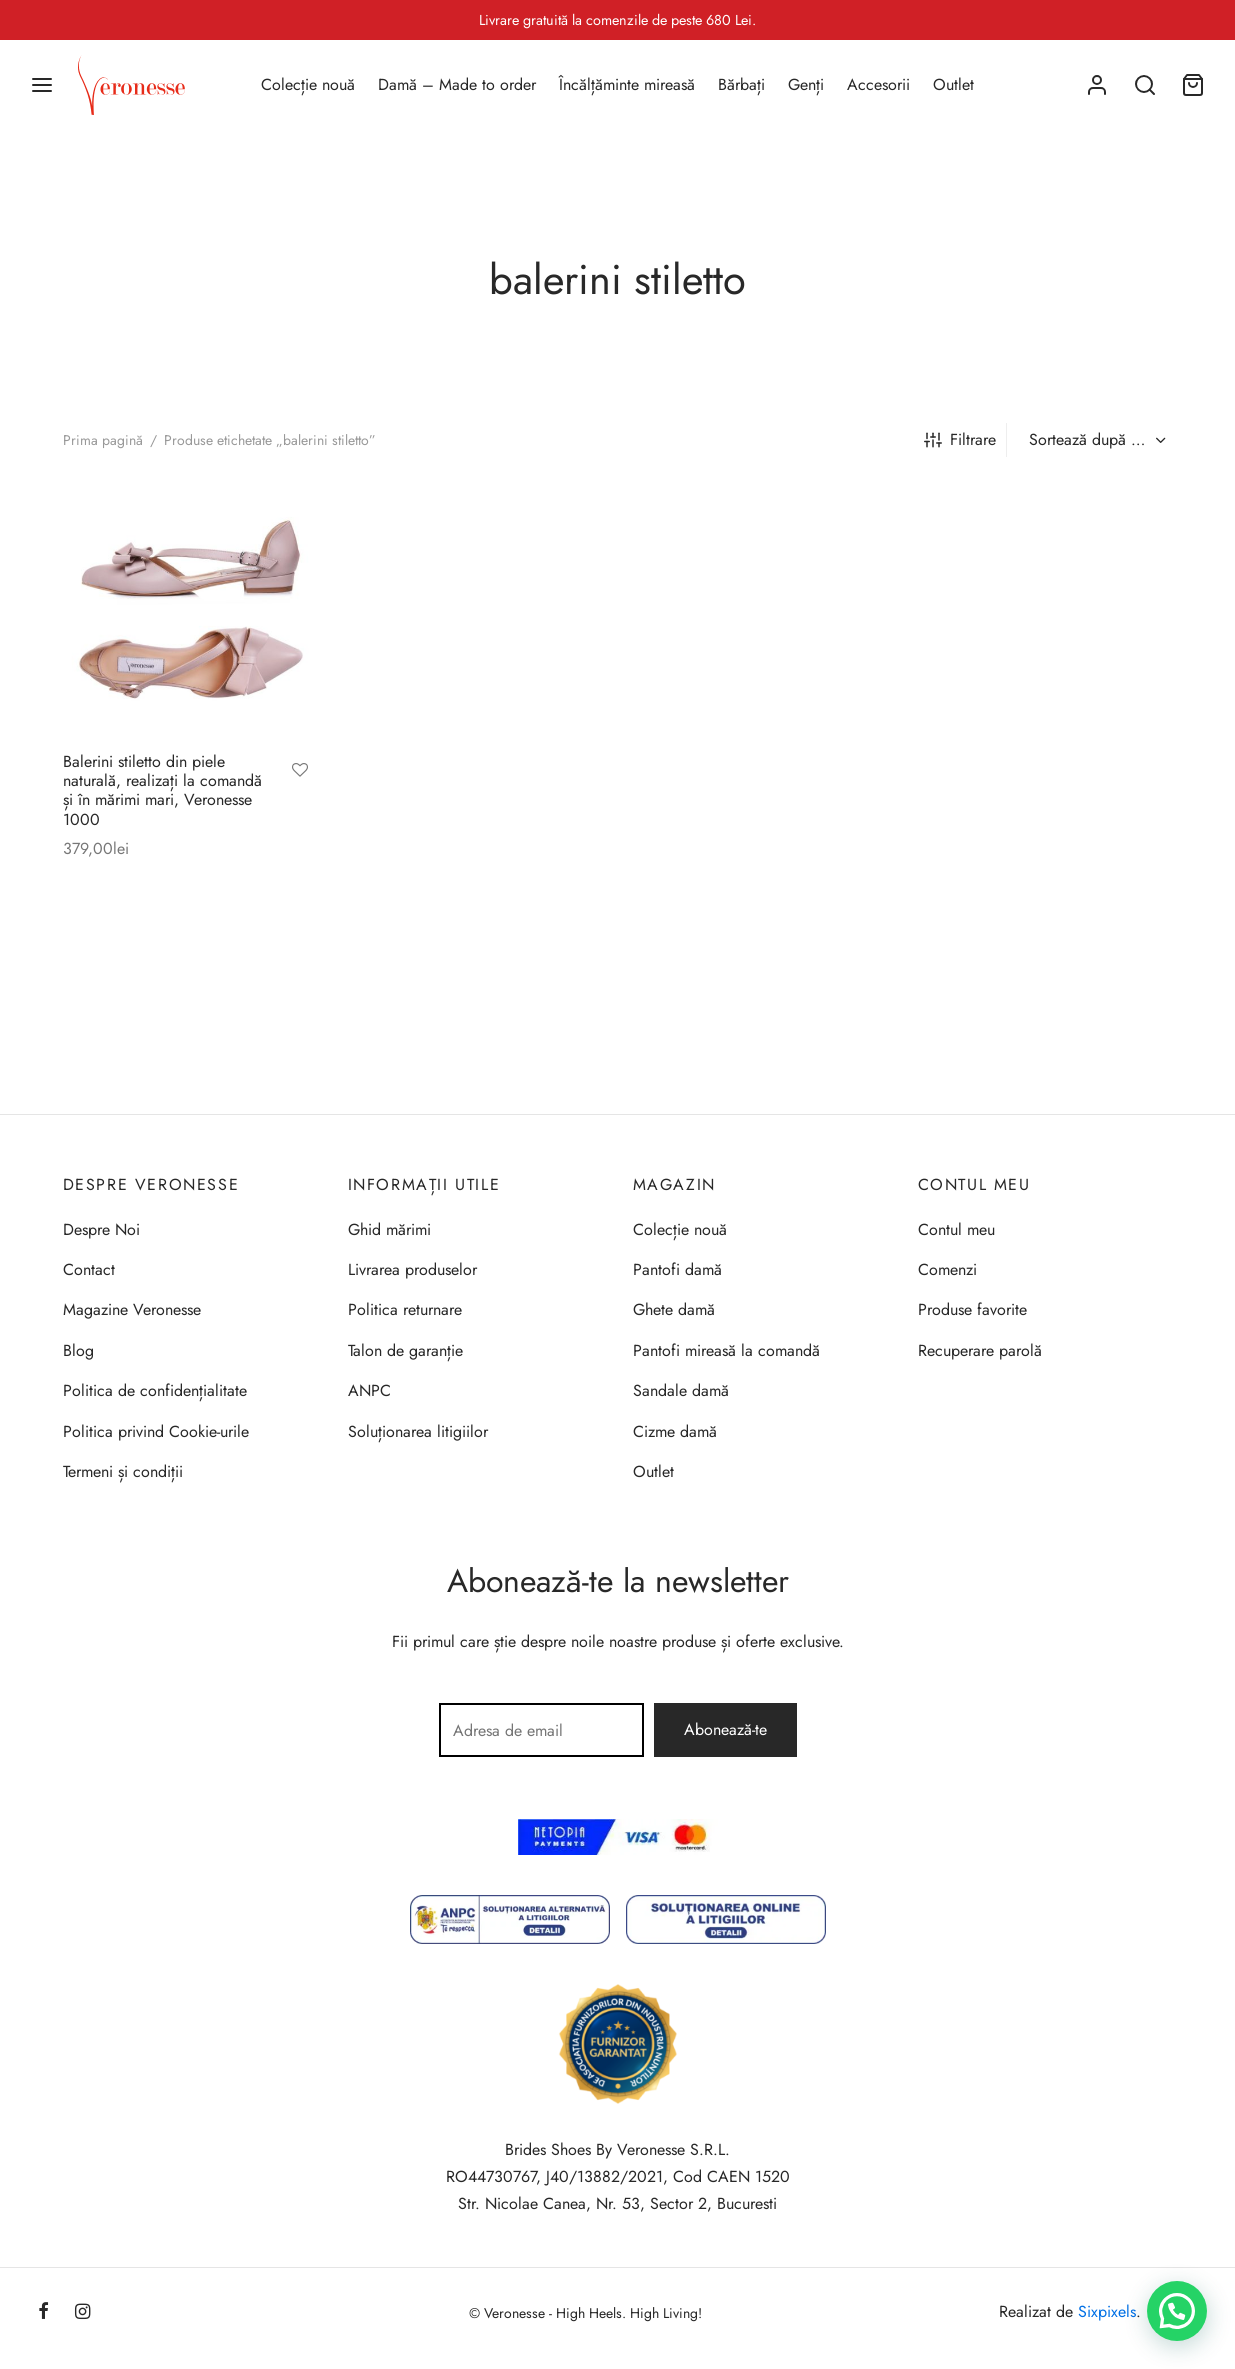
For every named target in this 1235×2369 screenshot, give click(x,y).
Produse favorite (972, 1309)
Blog (78, 1350)
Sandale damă (681, 1390)
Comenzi (947, 1269)
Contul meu (956, 1229)
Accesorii (878, 84)
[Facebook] (43, 2313)
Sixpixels (1107, 2311)
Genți (806, 84)
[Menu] (42, 85)
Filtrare (960, 439)
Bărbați (741, 84)
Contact (89, 1269)
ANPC (369, 1390)
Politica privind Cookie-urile (156, 1431)
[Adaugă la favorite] (300, 772)
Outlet (953, 84)
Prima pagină (103, 440)
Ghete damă (674, 1309)
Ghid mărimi (389, 1229)
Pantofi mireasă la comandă (726, 1350)
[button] (1177, 2311)
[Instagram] (82, 2313)
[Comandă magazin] (1095, 440)
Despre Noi (101, 1229)
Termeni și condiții (123, 1471)
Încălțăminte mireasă (627, 84)
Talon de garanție (405, 1350)
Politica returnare (405, 1309)
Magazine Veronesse (132, 1309)
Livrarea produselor (412, 1269)
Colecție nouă (308, 84)
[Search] (1145, 85)
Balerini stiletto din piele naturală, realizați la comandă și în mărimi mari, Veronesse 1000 (162, 790)
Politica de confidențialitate (155, 1390)
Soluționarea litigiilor (418, 1431)
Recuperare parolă (980, 1350)
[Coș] (1193, 85)
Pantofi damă (677, 1269)
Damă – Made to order (457, 84)
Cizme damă (675, 1431)
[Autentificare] (1097, 85)
